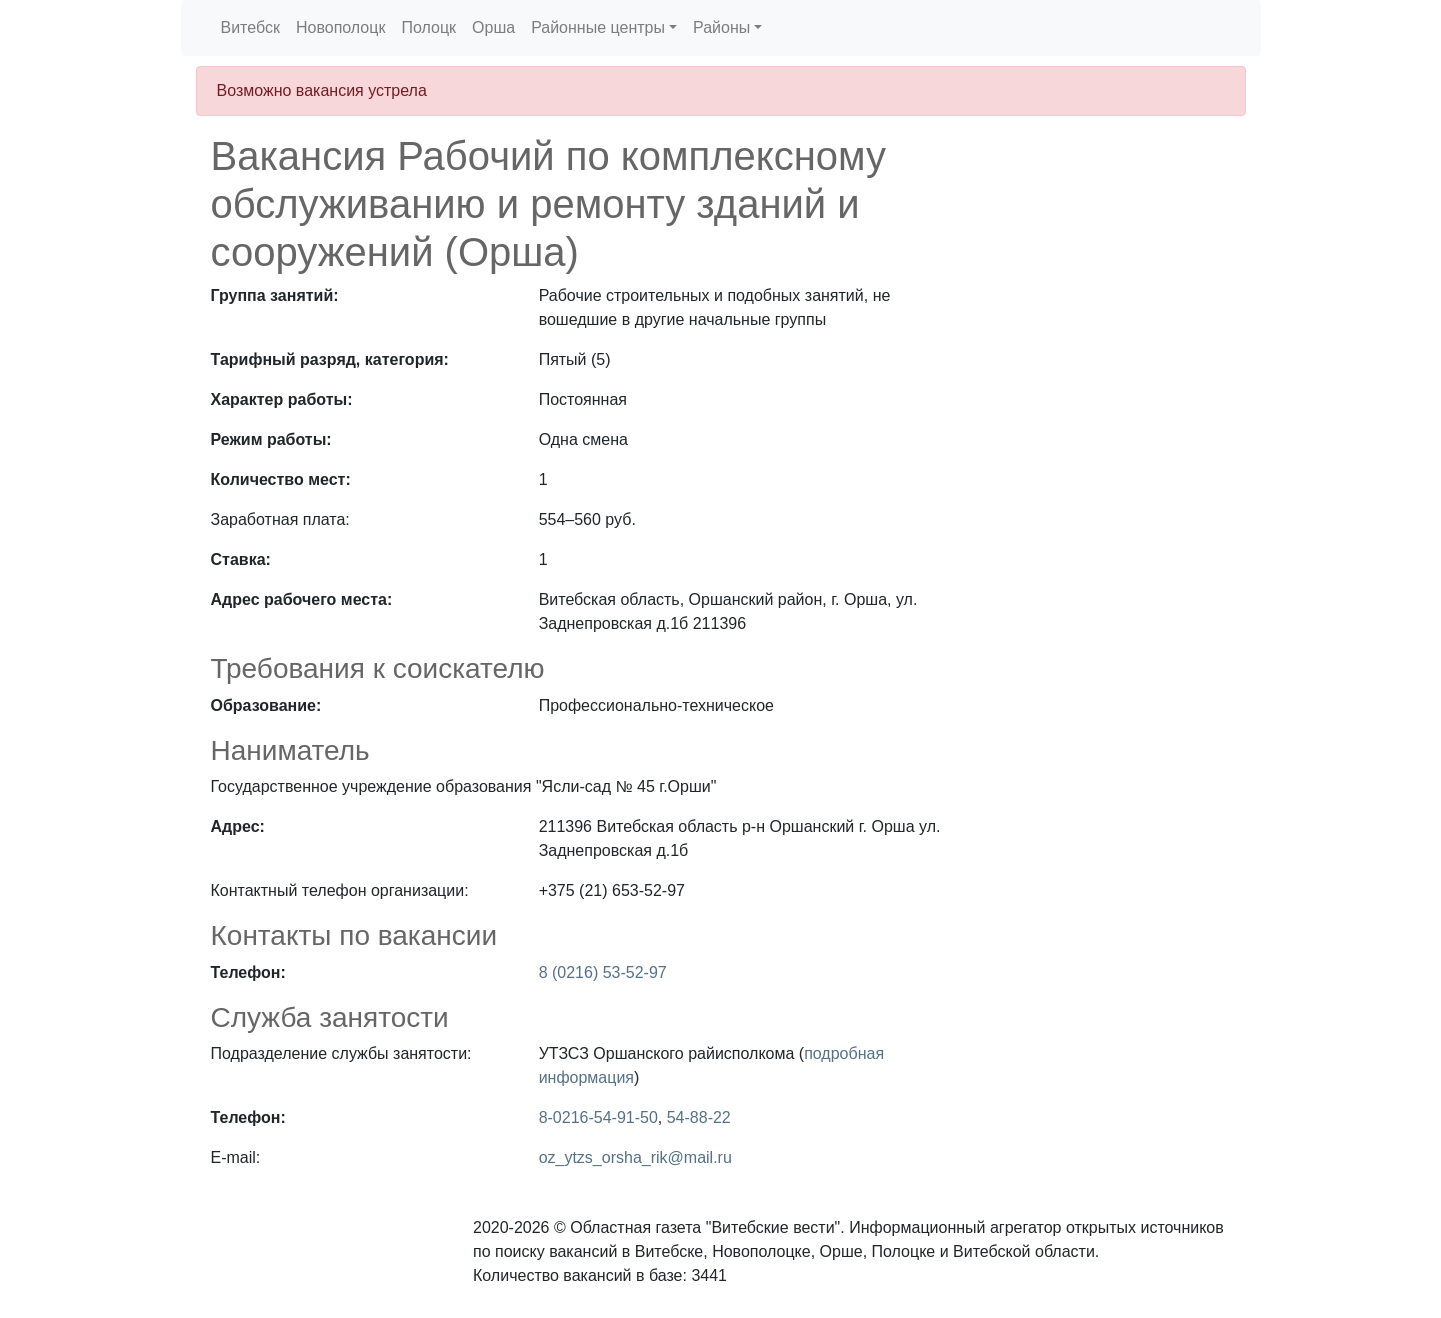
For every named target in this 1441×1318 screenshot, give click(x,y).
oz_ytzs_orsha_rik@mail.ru (635, 1157)
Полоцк (428, 27)
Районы (721, 27)
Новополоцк (340, 27)
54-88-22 (699, 1117)
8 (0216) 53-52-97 (603, 972)
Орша (493, 27)
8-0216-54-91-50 (598, 1117)
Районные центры (598, 27)
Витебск (250, 27)
